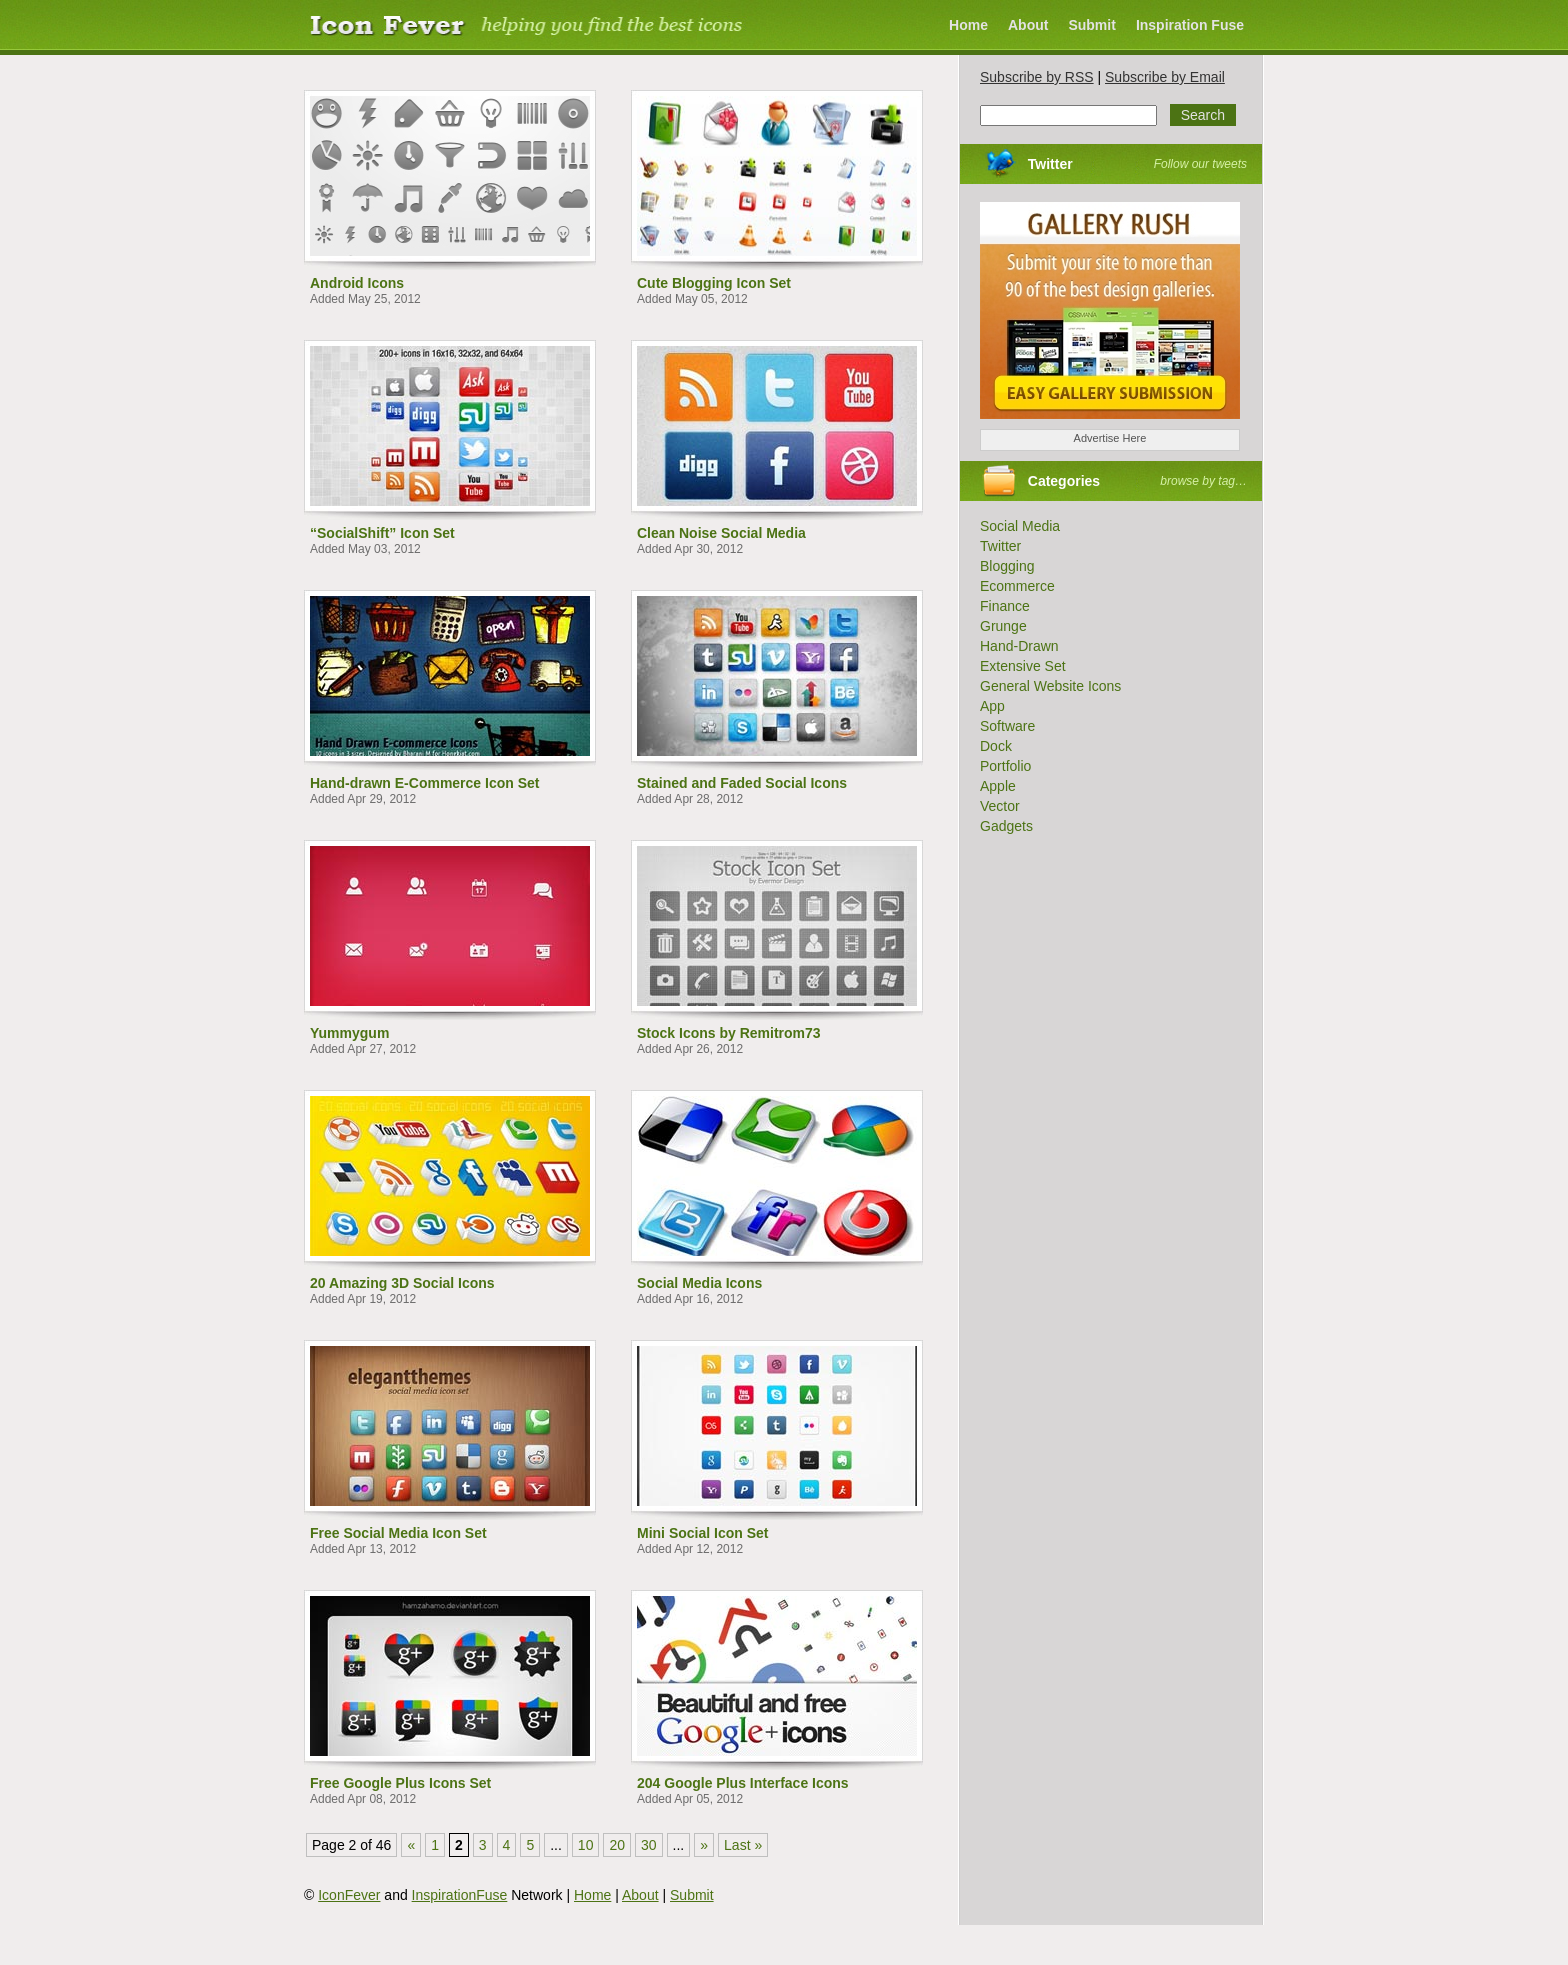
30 (649, 1845)
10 (586, 1845)
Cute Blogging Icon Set (714, 283)
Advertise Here (1110, 438)
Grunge (1003, 626)
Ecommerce (1017, 586)
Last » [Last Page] (743, 1845)
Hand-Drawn (1019, 646)
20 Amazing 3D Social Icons (402, 1283)
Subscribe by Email (1165, 77)
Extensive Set (1023, 666)
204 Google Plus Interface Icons (743, 1783)
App (992, 706)
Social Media (1020, 526)
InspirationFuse (460, 1895)
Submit (1091, 25)
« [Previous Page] (411, 1845)
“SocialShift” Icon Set (382, 533)
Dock (996, 746)
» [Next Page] (704, 1845)
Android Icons (357, 283)
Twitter (1050, 164)
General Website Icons (1050, 686)
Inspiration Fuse (1190, 25)
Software (1007, 726)
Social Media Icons (699, 1283)
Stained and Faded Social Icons (742, 783)
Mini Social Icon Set (702, 1533)
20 (617, 1845)
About (1028, 25)
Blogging (1007, 566)
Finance (1005, 606)
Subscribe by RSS (1037, 77)
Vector (1000, 806)
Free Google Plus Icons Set (400, 1783)
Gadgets (1006, 826)
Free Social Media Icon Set (398, 1533)
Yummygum (349, 1033)
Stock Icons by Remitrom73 (729, 1033)
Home (968, 25)
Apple (998, 786)
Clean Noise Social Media (721, 533)
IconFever (349, 1895)
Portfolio (1005, 766)
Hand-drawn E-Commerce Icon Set (425, 783)
